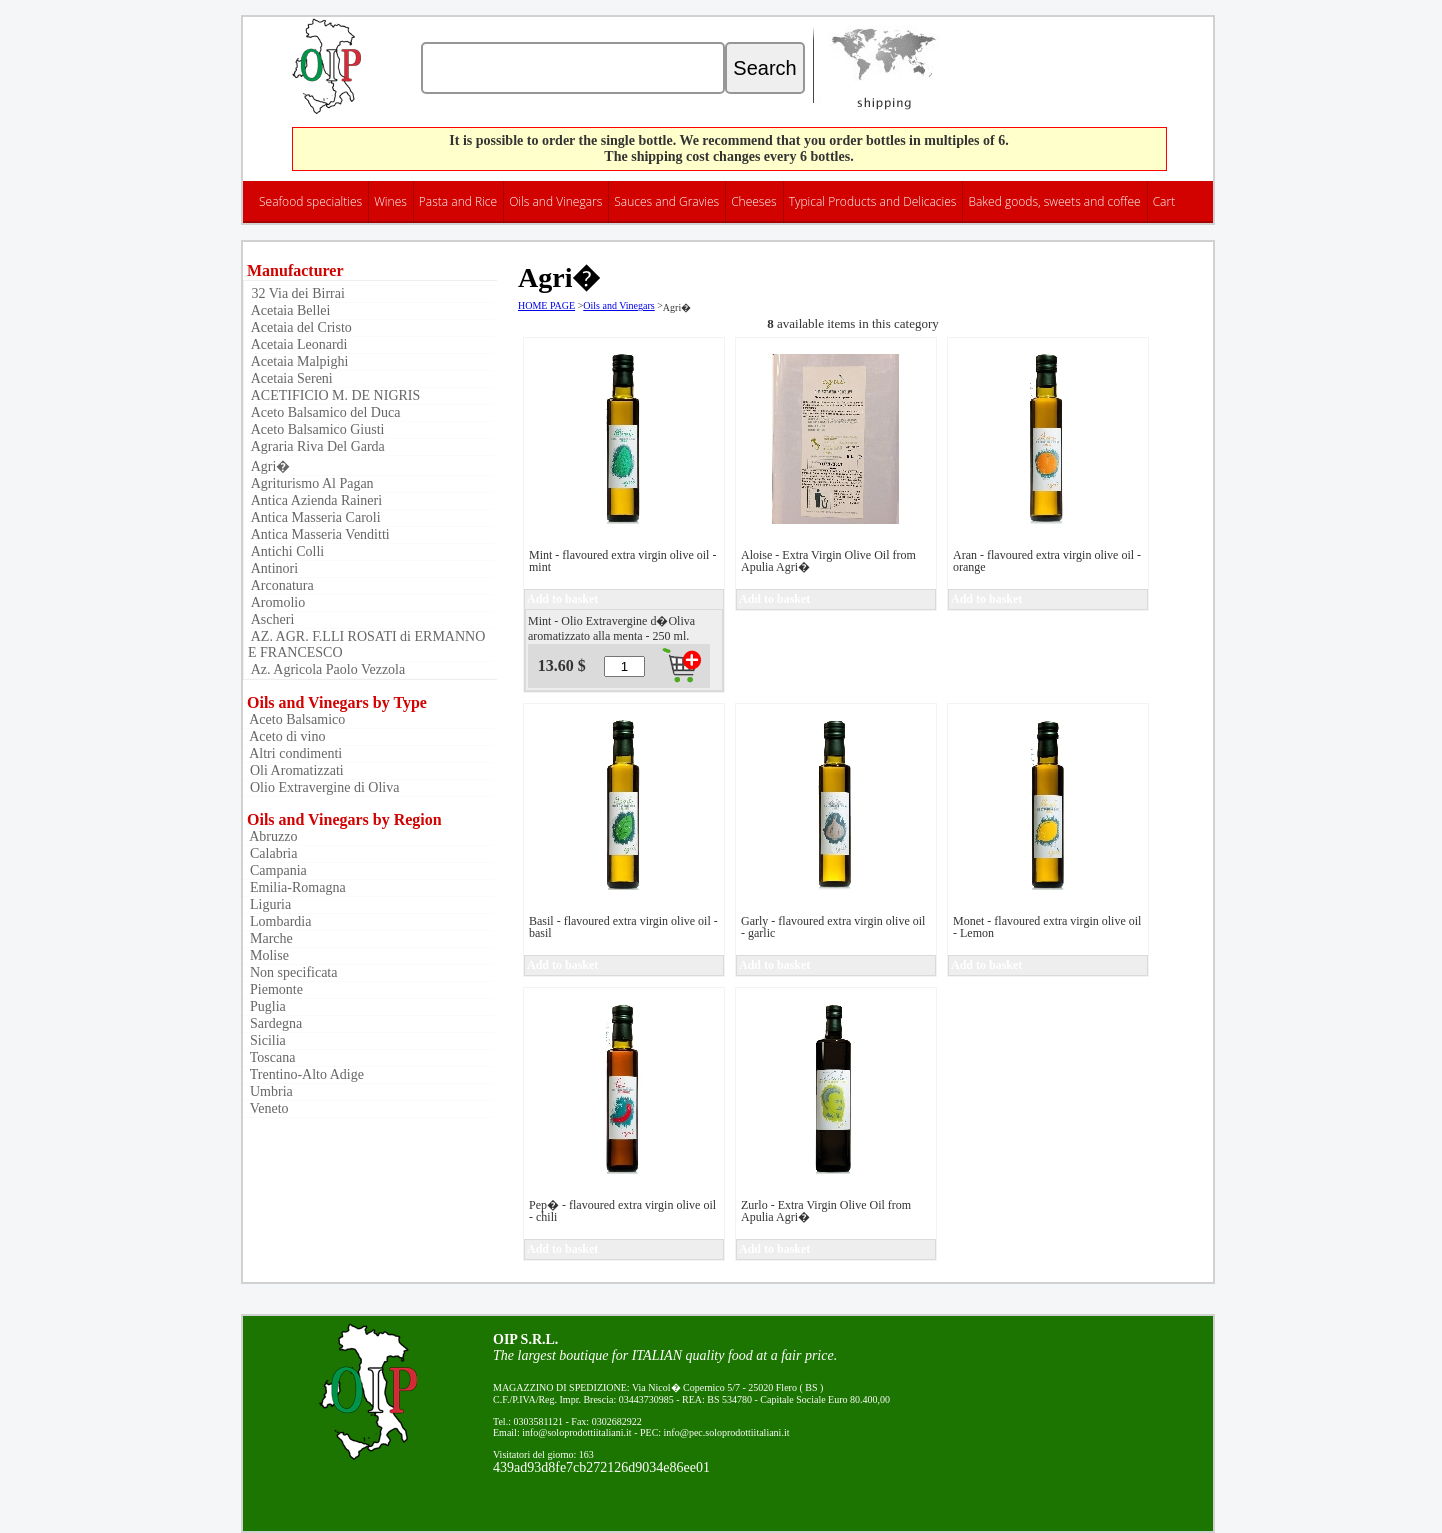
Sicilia (264, 1040)
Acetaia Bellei (289, 310)
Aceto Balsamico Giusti (316, 429)
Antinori (273, 568)
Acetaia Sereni (290, 378)
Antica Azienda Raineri (315, 500)
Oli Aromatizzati (293, 770)
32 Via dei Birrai (296, 293)
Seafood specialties (310, 201)
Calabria (270, 853)
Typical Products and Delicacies (873, 201)
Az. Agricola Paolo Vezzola (326, 669)
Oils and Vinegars (555, 201)
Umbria (268, 1091)
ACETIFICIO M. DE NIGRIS (334, 395)
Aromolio (276, 602)
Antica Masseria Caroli (314, 517)
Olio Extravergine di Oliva (321, 787)
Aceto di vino (284, 736)
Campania (275, 870)
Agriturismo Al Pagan (311, 483)
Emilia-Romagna (294, 887)
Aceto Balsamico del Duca (324, 412)
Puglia (264, 1006)
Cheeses (754, 201)
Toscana (269, 1057)
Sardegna (272, 1023)
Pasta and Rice (458, 201)
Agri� (269, 466)
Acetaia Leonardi (298, 344)
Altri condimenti (292, 753)
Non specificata (290, 972)
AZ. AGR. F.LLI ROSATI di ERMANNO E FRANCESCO (366, 644)
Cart (1164, 201)
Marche (268, 938)
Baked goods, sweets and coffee (1054, 201)
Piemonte (273, 989)
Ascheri (271, 619)
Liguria (267, 904)
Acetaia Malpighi (298, 361)
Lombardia (277, 921)
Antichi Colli (286, 551)
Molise (266, 955)
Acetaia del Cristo (300, 327)
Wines (390, 201)
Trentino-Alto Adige (303, 1074)
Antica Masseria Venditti (319, 534)
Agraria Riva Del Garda (316, 446)
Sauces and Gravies (666, 201)
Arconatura (281, 585)
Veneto (266, 1108)
